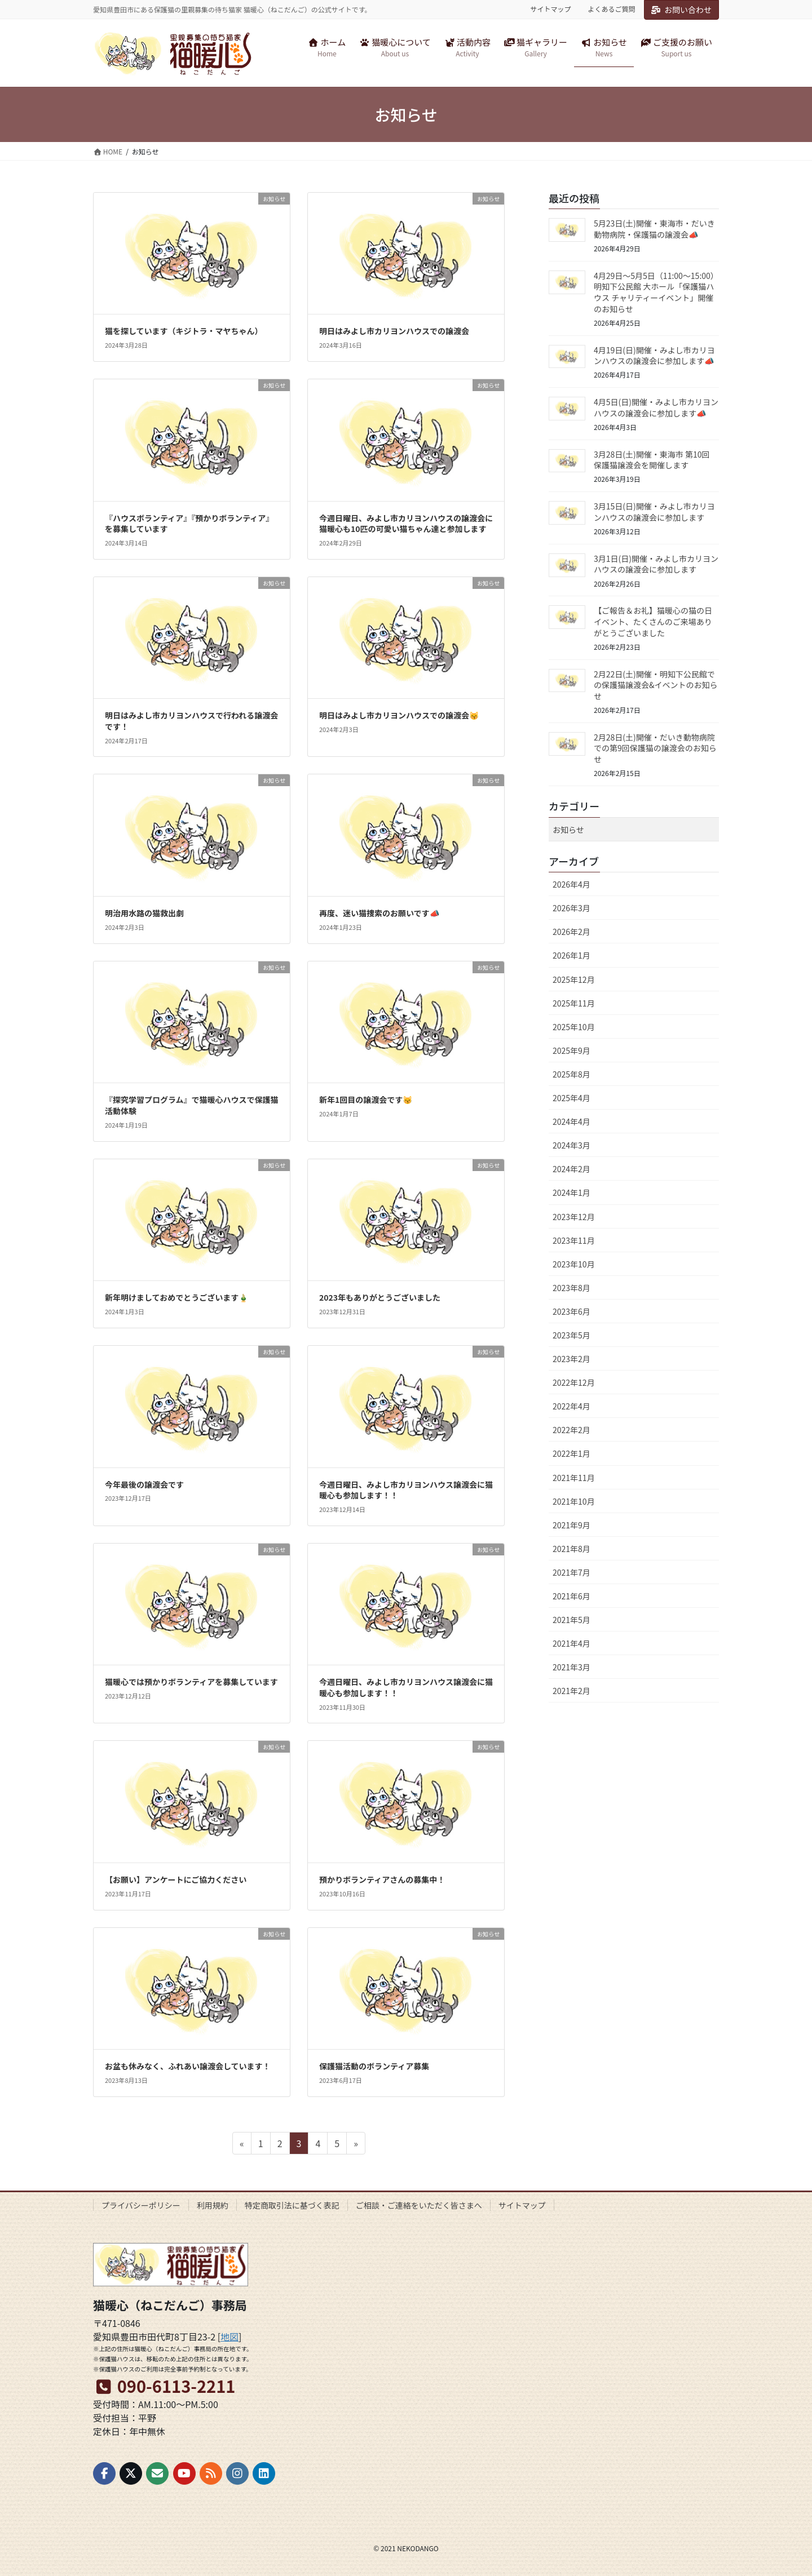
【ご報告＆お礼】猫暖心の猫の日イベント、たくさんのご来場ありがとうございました (653, 621)
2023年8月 (571, 1287)
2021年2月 (571, 1690)
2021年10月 (574, 1501)
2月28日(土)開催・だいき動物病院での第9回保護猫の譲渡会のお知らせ (655, 748)
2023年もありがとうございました (379, 1297)
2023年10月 (574, 1264)
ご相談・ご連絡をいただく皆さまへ (419, 2205)
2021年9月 (571, 1525)
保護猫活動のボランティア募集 (374, 2066)
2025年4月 (571, 1097)
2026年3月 (571, 908)
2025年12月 (574, 979)
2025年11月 (574, 1003)
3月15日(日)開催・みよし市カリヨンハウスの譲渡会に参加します (654, 511)
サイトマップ (550, 9)
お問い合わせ (681, 9)
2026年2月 (571, 931)
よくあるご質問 (611, 9)
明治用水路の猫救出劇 (144, 913)
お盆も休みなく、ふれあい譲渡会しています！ (188, 2066)
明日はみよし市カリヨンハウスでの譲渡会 (394, 330)
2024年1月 (571, 1192)
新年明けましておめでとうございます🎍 (176, 1297)
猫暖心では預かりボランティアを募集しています (191, 1681)
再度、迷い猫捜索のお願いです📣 (379, 913)
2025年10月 (574, 1026)
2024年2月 (571, 1168)
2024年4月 (571, 1121)
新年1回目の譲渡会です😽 (365, 1099)
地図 (229, 2336)
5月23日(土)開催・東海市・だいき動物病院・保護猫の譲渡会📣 (654, 229)
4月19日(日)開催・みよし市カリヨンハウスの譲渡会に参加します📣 (654, 355)
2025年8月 (571, 1074)
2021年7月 (571, 1572)
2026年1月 (571, 955)
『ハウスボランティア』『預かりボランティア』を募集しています (189, 523)
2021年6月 (571, 1596)
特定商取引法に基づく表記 (292, 2205)
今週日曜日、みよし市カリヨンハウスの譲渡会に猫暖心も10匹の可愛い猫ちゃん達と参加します (406, 523)
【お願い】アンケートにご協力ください (175, 1879)
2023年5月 (571, 1335)
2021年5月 (571, 1619)
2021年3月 (571, 1667)
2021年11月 (574, 1477)
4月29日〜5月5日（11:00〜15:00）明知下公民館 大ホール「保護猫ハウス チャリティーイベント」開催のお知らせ (656, 292)
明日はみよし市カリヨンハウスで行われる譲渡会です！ (191, 721)
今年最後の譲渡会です (144, 1484)
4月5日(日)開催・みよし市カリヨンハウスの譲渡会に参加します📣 (656, 407)
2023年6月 (571, 1311)
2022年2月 (571, 1429)
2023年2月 (571, 1358)
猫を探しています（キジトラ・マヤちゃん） (184, 330)
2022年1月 (571, 1453)
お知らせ (568, 829)
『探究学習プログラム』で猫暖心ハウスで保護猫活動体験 (192, 1105)
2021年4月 (571, 1643)
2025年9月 (571, 1050)
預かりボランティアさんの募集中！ (382, 1879)
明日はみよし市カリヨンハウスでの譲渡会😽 (399, 715)
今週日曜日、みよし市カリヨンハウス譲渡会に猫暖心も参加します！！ (406, 1490)
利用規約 (212, 2205)
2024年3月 (571, 1145)
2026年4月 (571, 884)
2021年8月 (571, 1548)
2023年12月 (574, 1216)
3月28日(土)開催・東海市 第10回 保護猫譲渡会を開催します (651, 460)
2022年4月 (571, 1406)
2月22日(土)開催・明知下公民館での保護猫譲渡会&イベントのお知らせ (656, 685)
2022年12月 (574, 1382)
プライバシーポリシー (141, 2205)
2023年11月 (574, 1240)
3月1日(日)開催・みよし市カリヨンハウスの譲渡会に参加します (656, 564)
